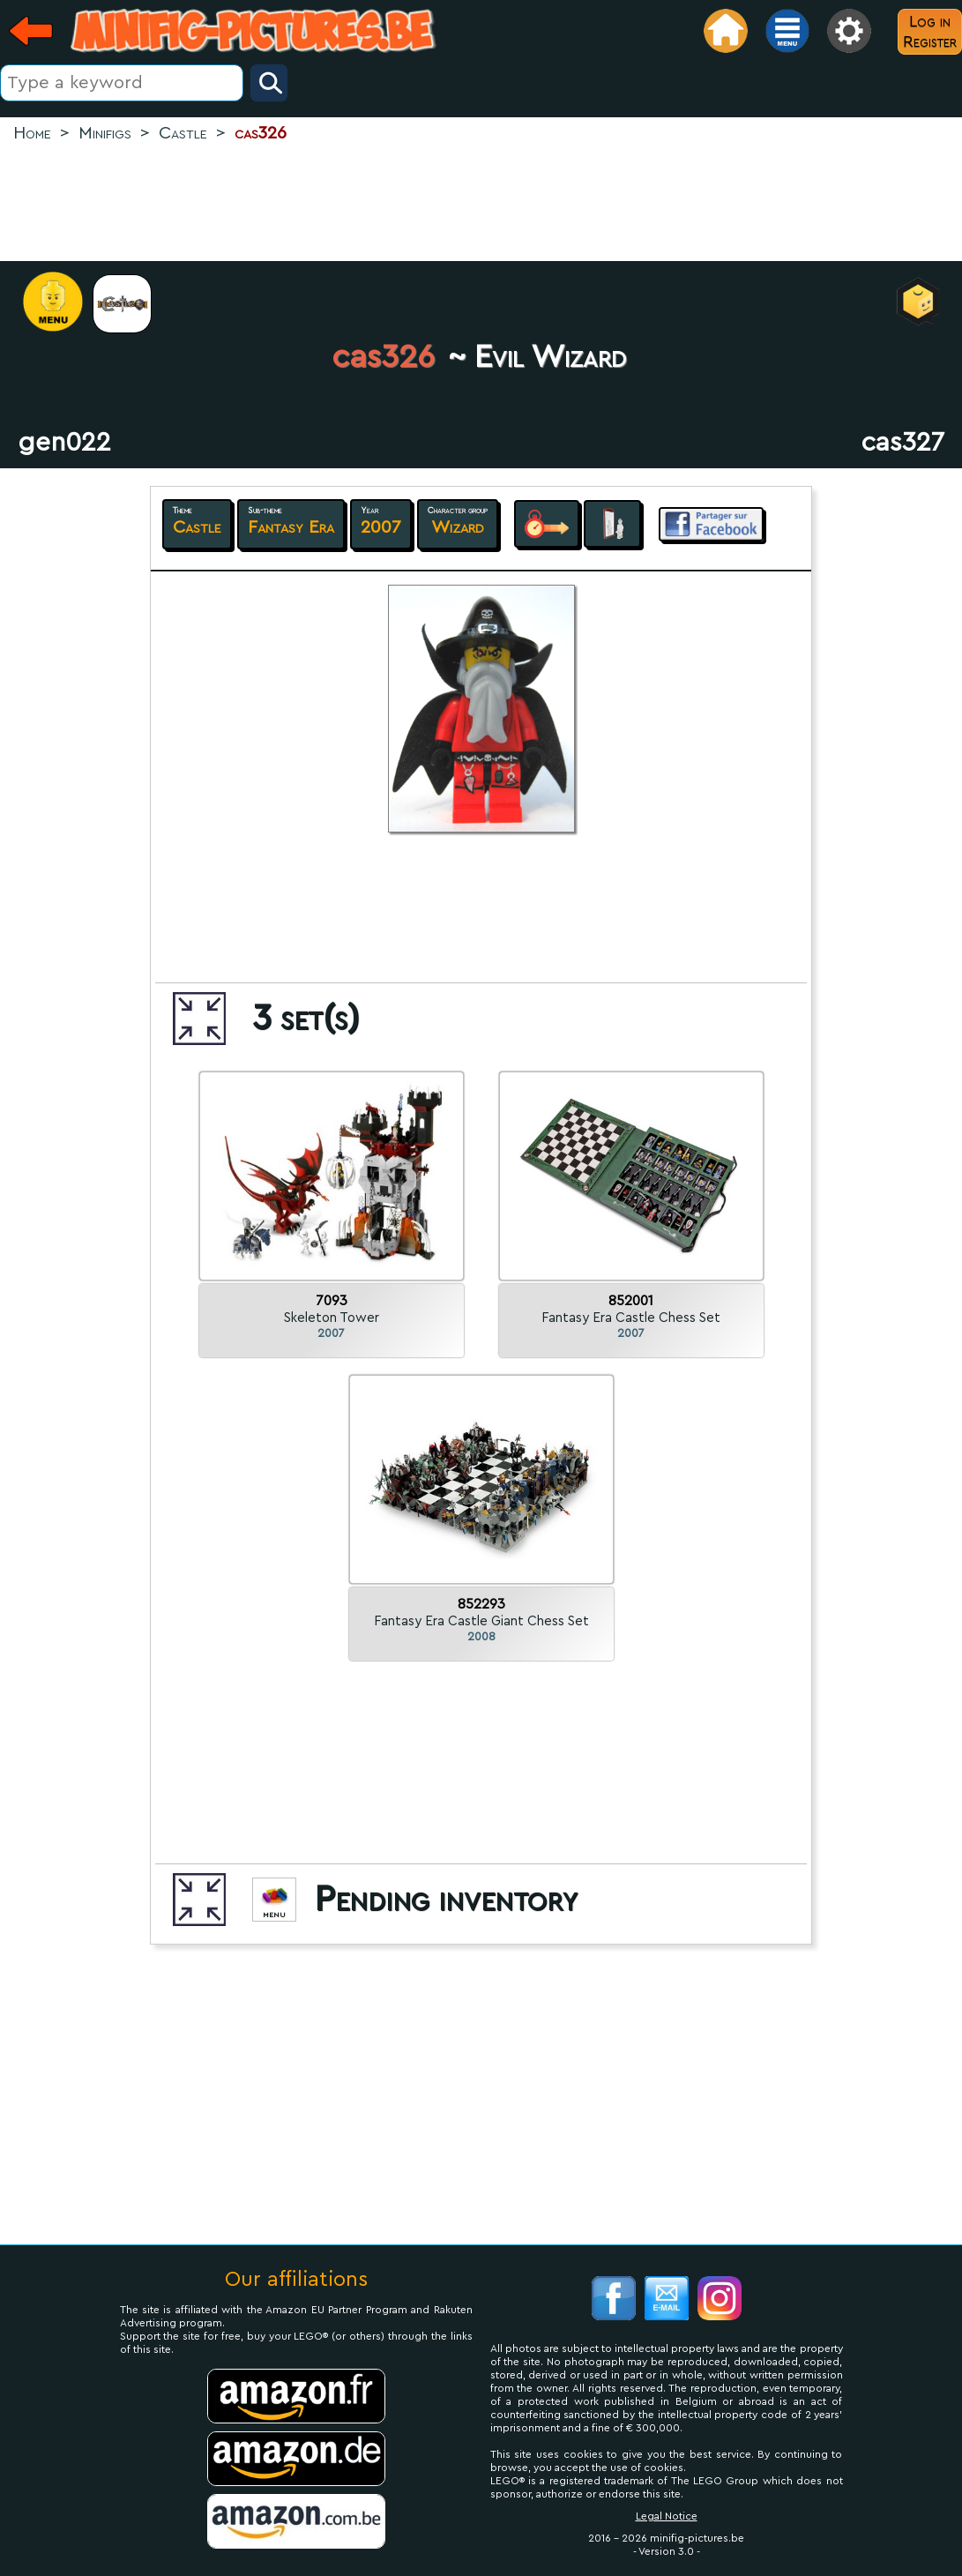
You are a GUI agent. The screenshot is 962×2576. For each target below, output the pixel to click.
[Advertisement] (481, 203)
